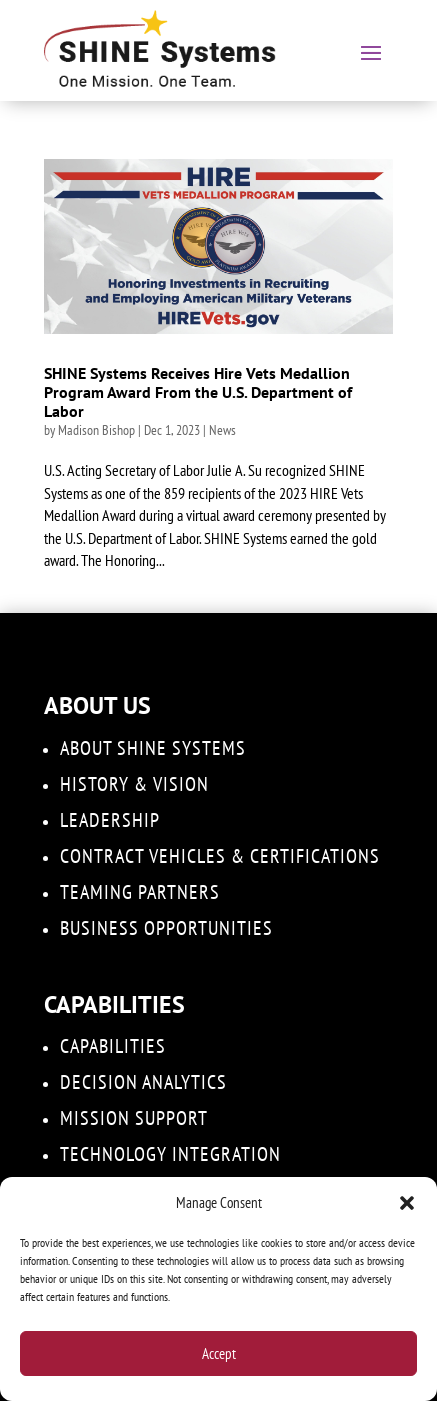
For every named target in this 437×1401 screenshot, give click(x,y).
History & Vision (134, 784)
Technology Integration (170, 1154)
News (222, 430)
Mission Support (134, 1118)
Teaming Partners (140, 892)
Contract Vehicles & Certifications (220, 856)
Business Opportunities (166, 928)
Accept (219, 1353)
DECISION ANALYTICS (143, 1082)
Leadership (110, 820)
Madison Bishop (96, 430)
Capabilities (113, 1046)
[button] (407, 1203)
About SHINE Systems (153, 748)
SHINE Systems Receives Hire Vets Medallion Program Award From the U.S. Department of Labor (198, 392)
